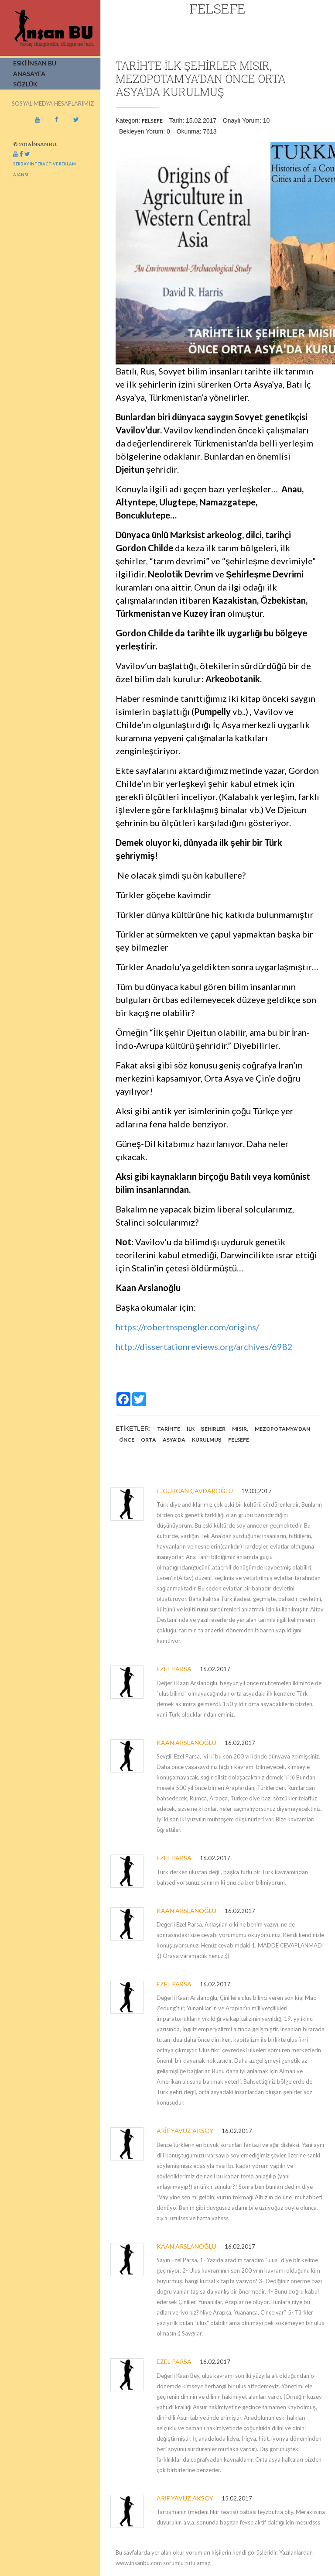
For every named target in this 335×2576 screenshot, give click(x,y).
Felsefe (152, 120)
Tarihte (168, 1428)
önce (126, 1439)
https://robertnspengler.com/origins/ (187, 1327)
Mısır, (240, 1428)
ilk (190, 1428)
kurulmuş (207, 1439)
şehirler (213, 1428)
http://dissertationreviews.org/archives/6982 (204, 1346)
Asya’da (174, 1439)
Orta (148, 1439)
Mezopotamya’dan (282, 1428)
